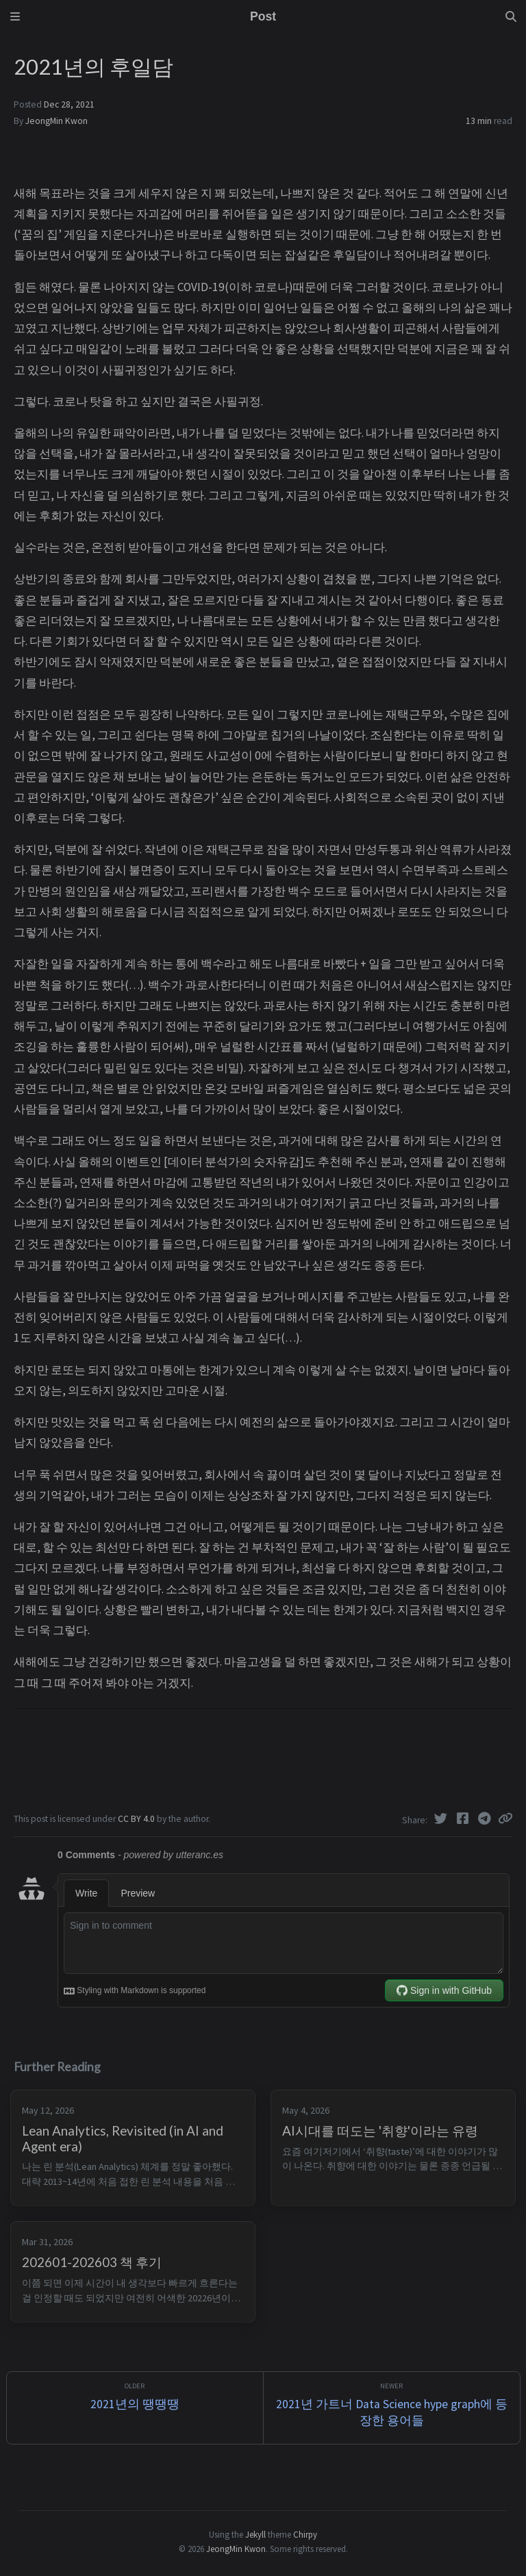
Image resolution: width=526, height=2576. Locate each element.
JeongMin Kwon (56, 121)
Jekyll (255, 2534)
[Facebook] (463, 1818)
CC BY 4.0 (137, 1819)
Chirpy (305, 2534)
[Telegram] (485, 1818)
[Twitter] (441, 1818)
